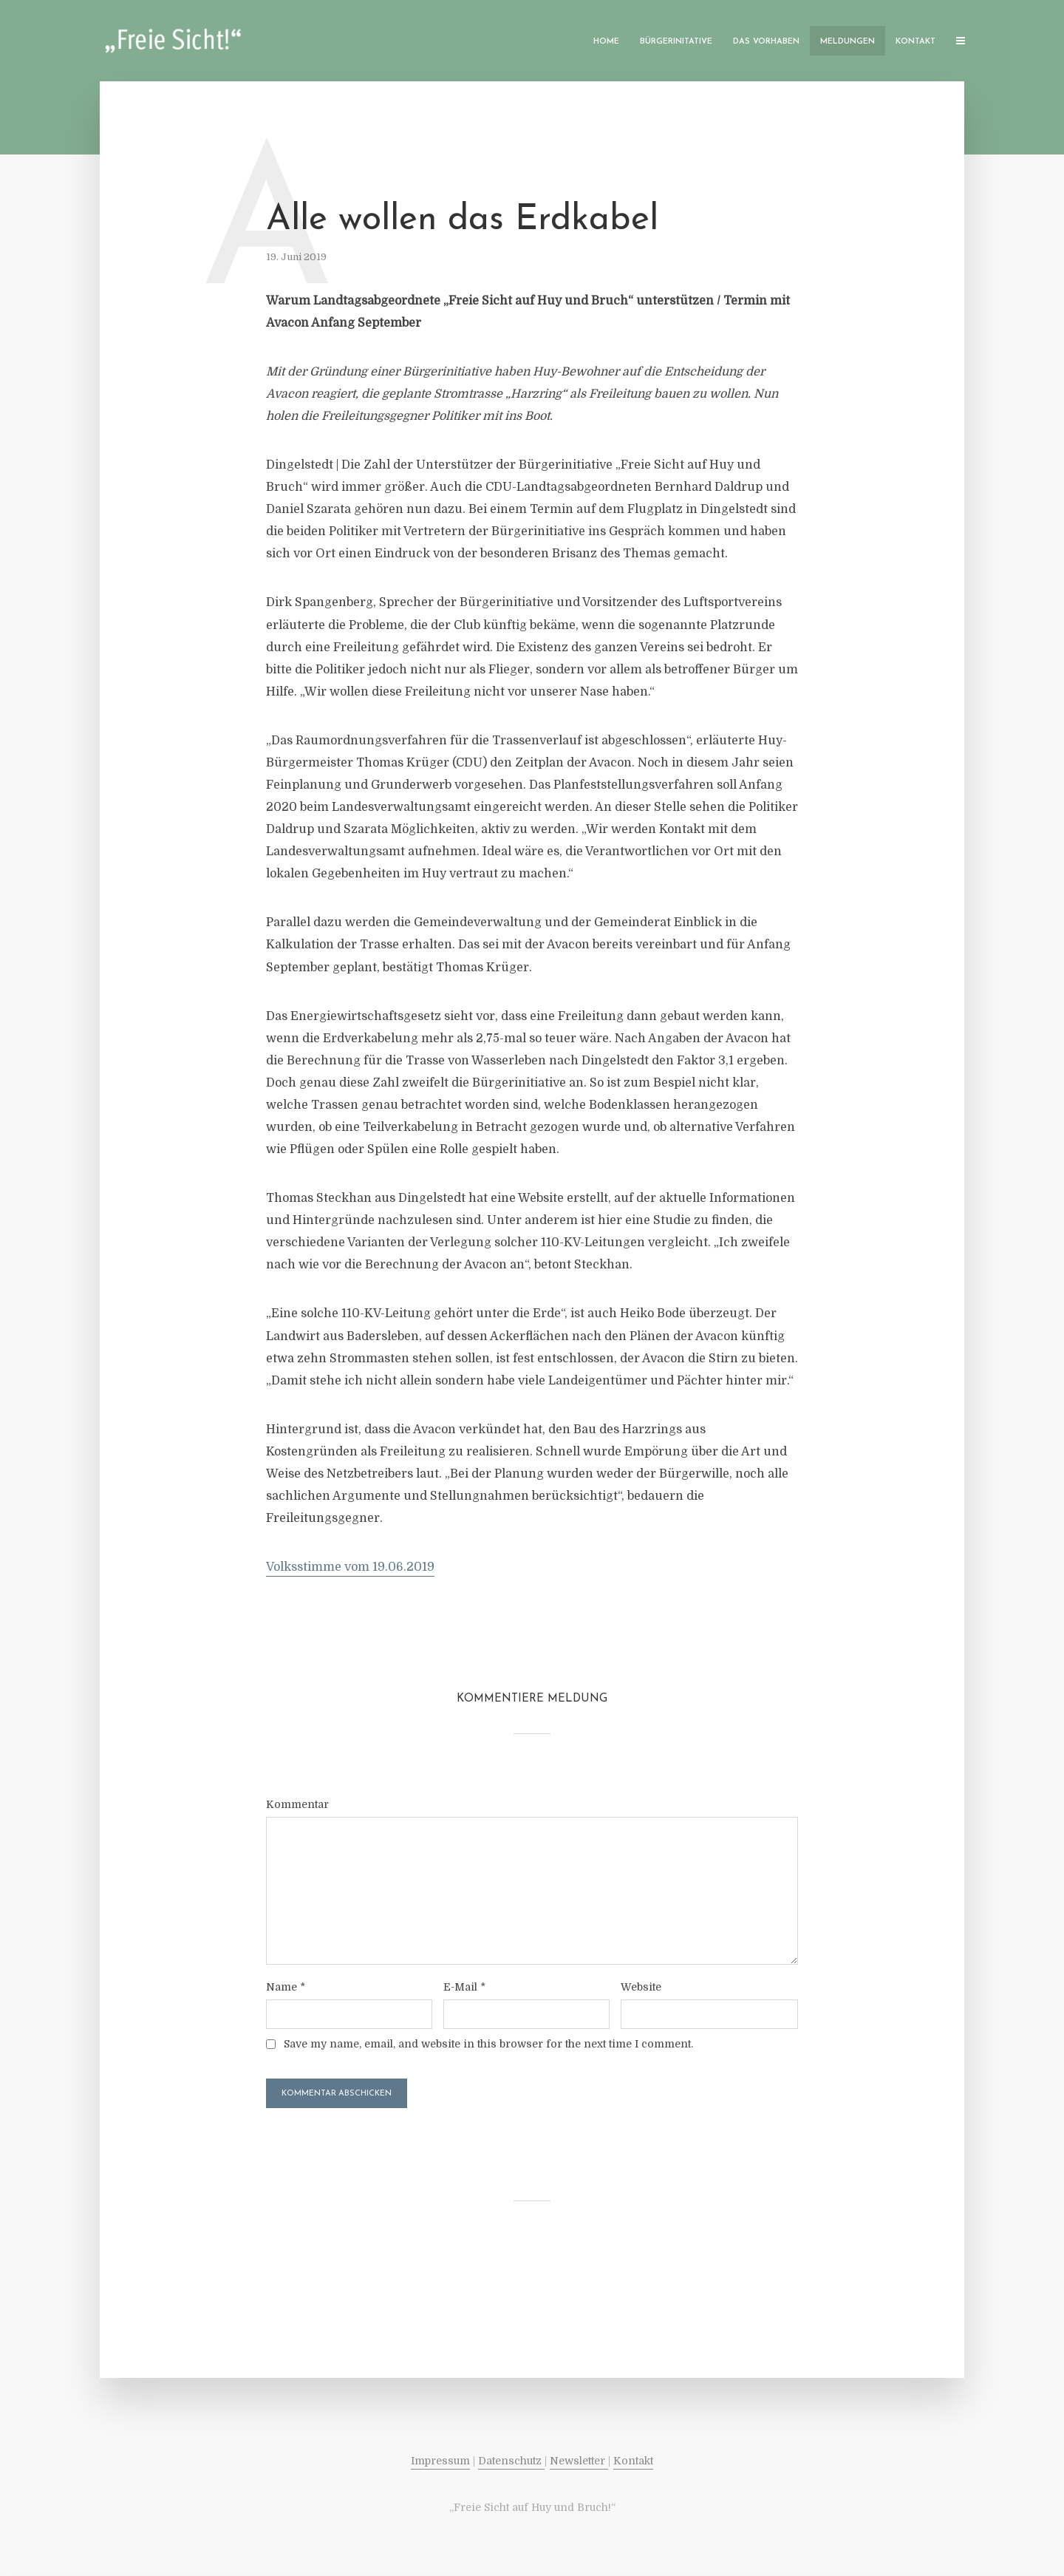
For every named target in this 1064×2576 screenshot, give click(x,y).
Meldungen (847, 42)
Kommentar (297, 1804)
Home (606, 42)
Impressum (440, 2461)
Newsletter (579, 2461)
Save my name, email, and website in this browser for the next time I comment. (488, 2044)
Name (285, 1987)
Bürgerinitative (676, 42)
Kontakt (915, 42)
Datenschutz (511, 2461)
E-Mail (464, 1987)
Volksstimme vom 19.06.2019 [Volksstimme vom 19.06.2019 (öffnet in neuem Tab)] (350, 1567)
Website (641, 1987)
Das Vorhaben (766, 42)
